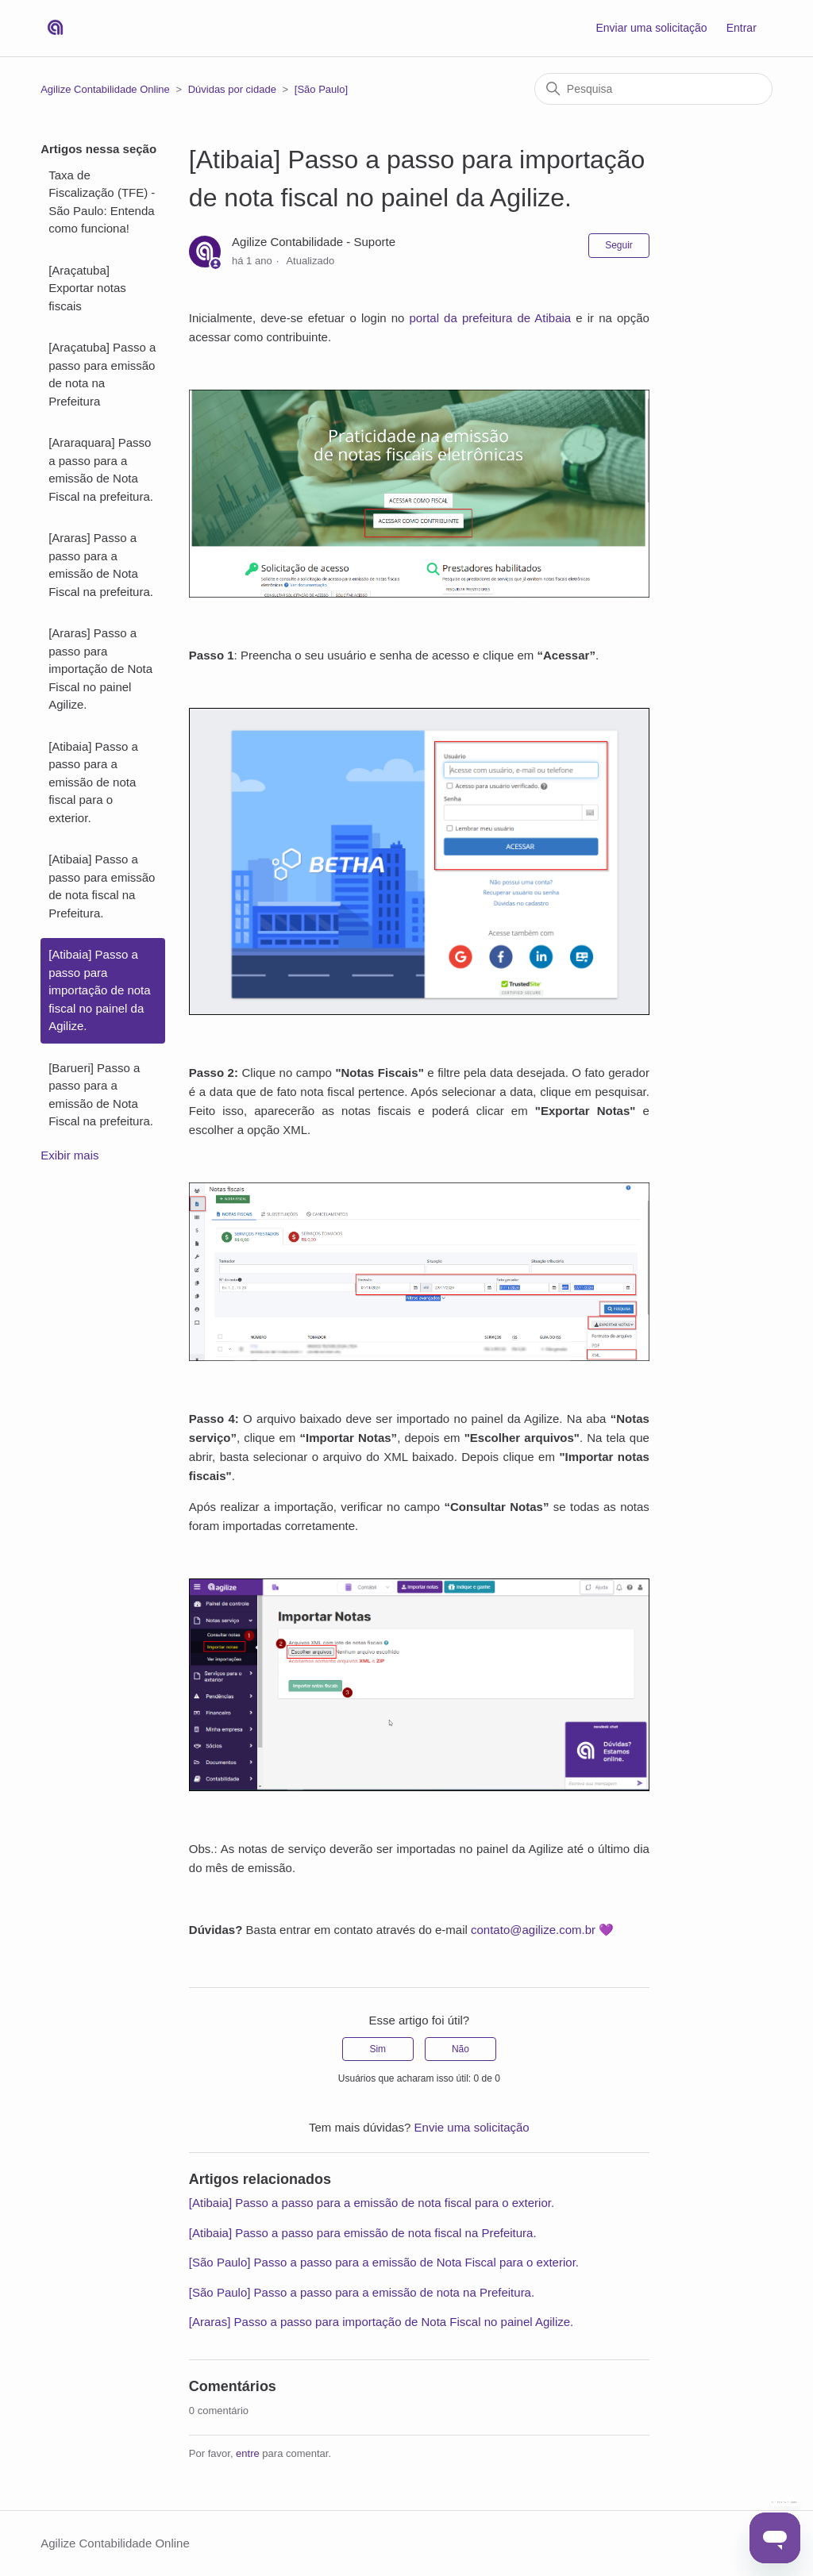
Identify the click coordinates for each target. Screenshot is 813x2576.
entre (248, 2453)
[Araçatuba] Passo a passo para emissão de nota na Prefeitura (102, 374)
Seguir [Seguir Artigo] (619, 245)
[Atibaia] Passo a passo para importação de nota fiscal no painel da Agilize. (99, 990)
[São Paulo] (321, 89)
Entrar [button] (741, 27)
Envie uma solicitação (472, 2127)
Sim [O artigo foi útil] (377, 2049)
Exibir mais (69, 1155)
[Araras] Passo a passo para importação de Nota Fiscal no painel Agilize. (100, 668)
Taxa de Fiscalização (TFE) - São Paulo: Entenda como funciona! (101, 202)
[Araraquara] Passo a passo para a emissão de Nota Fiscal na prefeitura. (100, 469)
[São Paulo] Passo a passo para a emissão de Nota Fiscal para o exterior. (384, 2262)
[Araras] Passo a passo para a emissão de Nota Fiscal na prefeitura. (100, 564)
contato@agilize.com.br (533, 1929)
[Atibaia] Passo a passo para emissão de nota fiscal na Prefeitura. (101, 886)
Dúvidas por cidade (232, 89)
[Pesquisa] (653, 89)
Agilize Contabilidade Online (105, 89)
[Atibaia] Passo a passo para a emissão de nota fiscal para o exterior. (93, 782)
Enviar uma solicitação (651, 27)
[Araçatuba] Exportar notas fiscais (87, 288)
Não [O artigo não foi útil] (460, 2049)
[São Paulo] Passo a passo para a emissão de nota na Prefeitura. (361, 2292)
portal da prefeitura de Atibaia (490, 318)
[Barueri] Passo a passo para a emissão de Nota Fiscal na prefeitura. (100, 1094)
